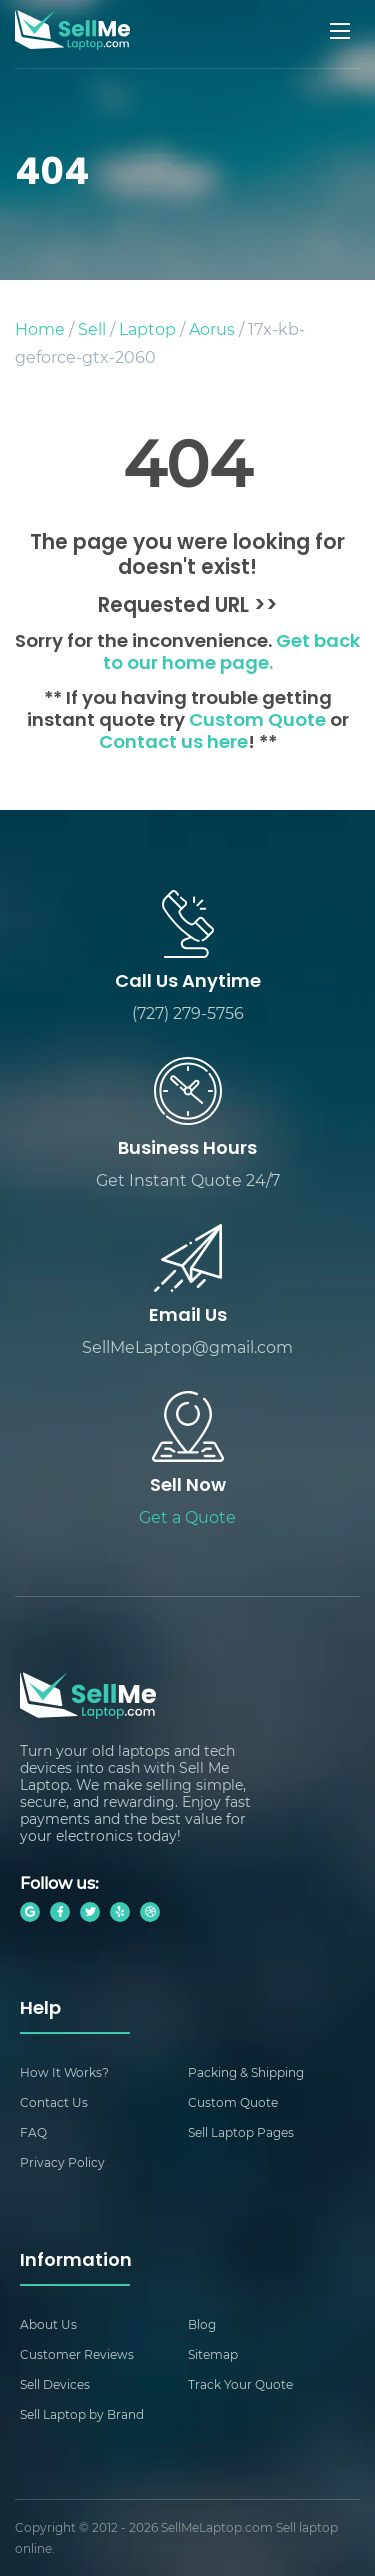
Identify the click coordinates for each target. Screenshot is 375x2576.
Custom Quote (257, 721)
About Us (48, 2324)
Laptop (147, 328)
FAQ (33, 2132)
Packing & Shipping (246, 2072)
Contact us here (173, 743)
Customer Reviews (77, 2354)
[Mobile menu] (342, 31)
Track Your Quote (240, 2384)
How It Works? (64, 2072)
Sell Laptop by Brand (82, 2414)
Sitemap (213, 2354)
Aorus (212, 328)
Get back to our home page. (232, 653)
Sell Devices (55, 2384)
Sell (92, 328)
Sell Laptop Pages (241, 2132)
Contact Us (54, 2102)
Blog (202, 2324)
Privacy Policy (62, 2162)
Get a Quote (187, 1516)
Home (40, 328)
